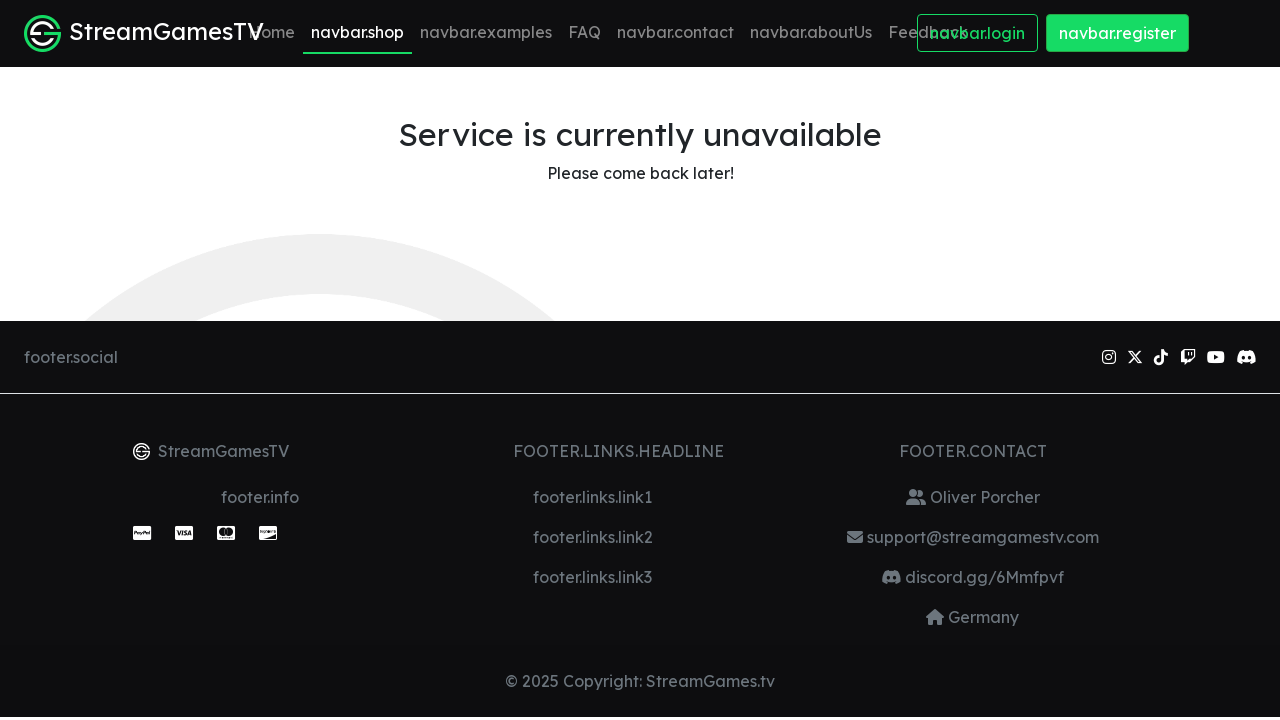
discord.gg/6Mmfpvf (982, 577)
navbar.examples (486, 32)
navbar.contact (675, 32)
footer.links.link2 (593, 537)
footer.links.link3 (592, 577)
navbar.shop (357, 32)
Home (271, 32)
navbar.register (1117, 33)
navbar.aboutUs (811, 32)
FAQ (584, 32)
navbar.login (977, 33)
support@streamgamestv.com (981, 537)
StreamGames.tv (710, 681)
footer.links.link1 (592, 497)
